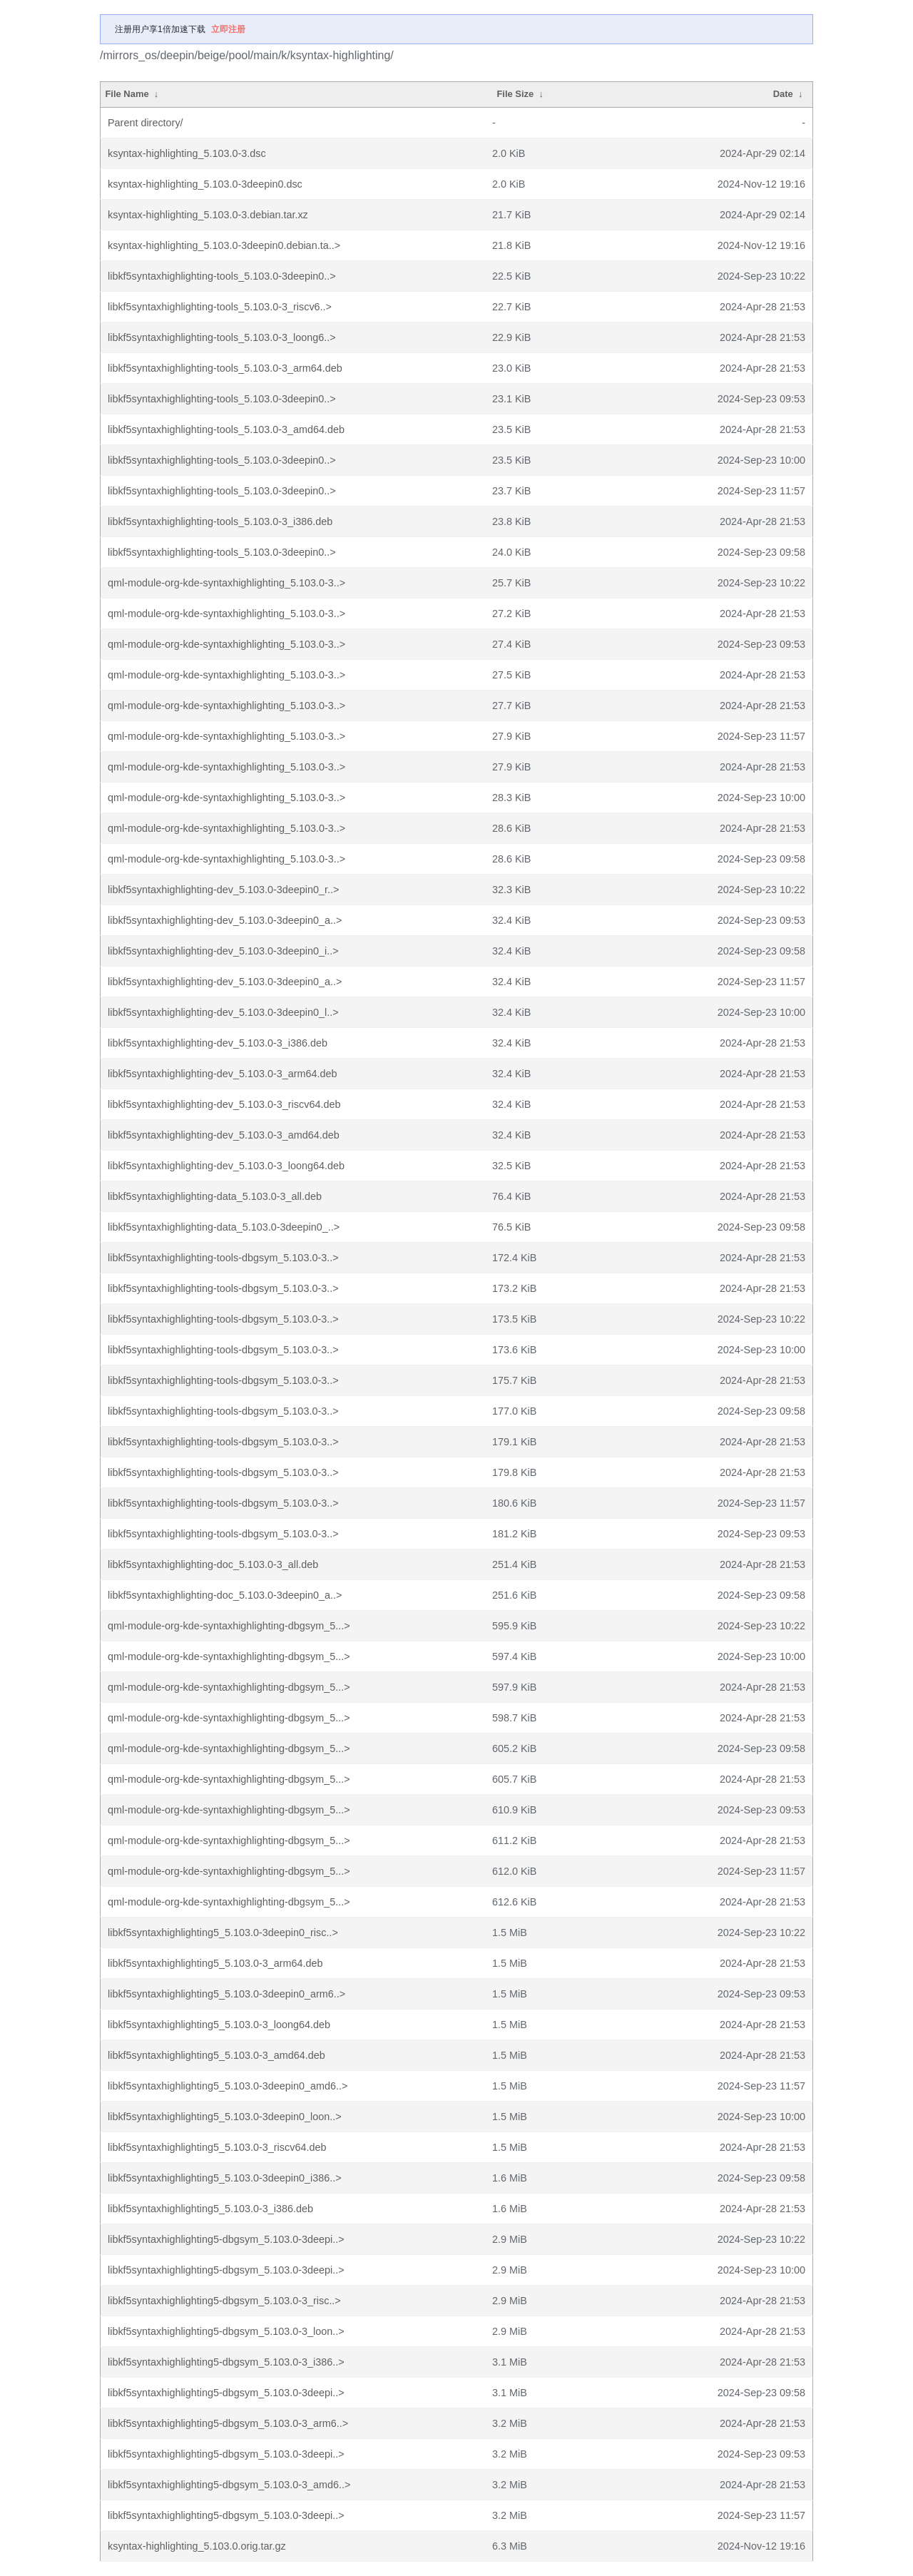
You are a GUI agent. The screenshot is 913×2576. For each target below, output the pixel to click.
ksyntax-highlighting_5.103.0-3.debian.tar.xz (208, 214)
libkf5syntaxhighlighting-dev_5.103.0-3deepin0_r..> (223, 889)
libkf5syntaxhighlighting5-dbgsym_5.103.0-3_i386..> (226, 2362)
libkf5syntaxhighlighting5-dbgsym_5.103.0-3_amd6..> (229, 2484)
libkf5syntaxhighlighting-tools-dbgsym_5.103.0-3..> (223, 1257)
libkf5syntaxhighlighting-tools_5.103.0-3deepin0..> (222, 276)
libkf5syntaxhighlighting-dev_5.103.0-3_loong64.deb (226, 1165)
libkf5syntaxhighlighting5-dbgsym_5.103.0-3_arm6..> (228, 2423)
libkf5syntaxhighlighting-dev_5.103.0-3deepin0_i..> (223, 951)
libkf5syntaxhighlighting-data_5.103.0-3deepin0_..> (224, 1227)
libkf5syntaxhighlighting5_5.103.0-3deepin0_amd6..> (227, 2086)
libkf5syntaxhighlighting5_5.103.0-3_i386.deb (210, 2208)
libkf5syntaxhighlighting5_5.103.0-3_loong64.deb (219, 2024)
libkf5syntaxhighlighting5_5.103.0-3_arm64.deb (215, 1963)
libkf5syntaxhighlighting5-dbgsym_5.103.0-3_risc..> (224, 2300)
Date (783, 93)
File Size (515, 93)
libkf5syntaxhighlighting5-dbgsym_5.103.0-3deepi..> (226, 2239)
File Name (126, 93)
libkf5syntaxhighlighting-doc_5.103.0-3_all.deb (213, 1564)
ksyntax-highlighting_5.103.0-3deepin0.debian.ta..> (224, 245)
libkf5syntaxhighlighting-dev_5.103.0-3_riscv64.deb (224, 1104)
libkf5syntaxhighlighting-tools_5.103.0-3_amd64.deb (226, 429)
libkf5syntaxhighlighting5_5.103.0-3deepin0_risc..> (223, 1932)
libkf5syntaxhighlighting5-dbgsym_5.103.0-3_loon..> (226, 2331)
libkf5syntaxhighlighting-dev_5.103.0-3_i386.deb (217, 1043)
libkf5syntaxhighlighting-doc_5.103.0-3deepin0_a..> (225, 1595)
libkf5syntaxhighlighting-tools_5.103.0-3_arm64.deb (225, 368)
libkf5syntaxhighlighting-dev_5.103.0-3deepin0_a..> (225, 920)
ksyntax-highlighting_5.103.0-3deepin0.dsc (205, 184)
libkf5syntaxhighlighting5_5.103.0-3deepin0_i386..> (225, 2178)
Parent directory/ (145, 122)
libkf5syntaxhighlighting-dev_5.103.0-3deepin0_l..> (223, 1012)
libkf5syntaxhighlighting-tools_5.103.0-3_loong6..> (222, 337)
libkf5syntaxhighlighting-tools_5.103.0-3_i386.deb (220, 521)
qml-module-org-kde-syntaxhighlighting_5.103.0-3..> (226, 583)
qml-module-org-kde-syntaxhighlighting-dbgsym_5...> (229, 1625)
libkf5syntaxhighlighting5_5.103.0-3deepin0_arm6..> (226, 1994)
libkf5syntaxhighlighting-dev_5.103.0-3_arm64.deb (222, 1073)
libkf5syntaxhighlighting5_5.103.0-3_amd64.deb (216, 2055)
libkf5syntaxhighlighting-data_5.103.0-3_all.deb (215, 1196)
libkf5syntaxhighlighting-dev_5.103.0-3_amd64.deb (224, 1135)
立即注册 (228, 29)
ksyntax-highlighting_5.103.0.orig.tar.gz (197, 2546)
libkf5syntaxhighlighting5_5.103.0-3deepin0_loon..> (225, 2116)
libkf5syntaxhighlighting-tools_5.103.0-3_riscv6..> (220, 306)
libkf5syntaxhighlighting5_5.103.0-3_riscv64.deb (217, 2147)
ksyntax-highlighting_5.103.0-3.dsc (187, 153)
